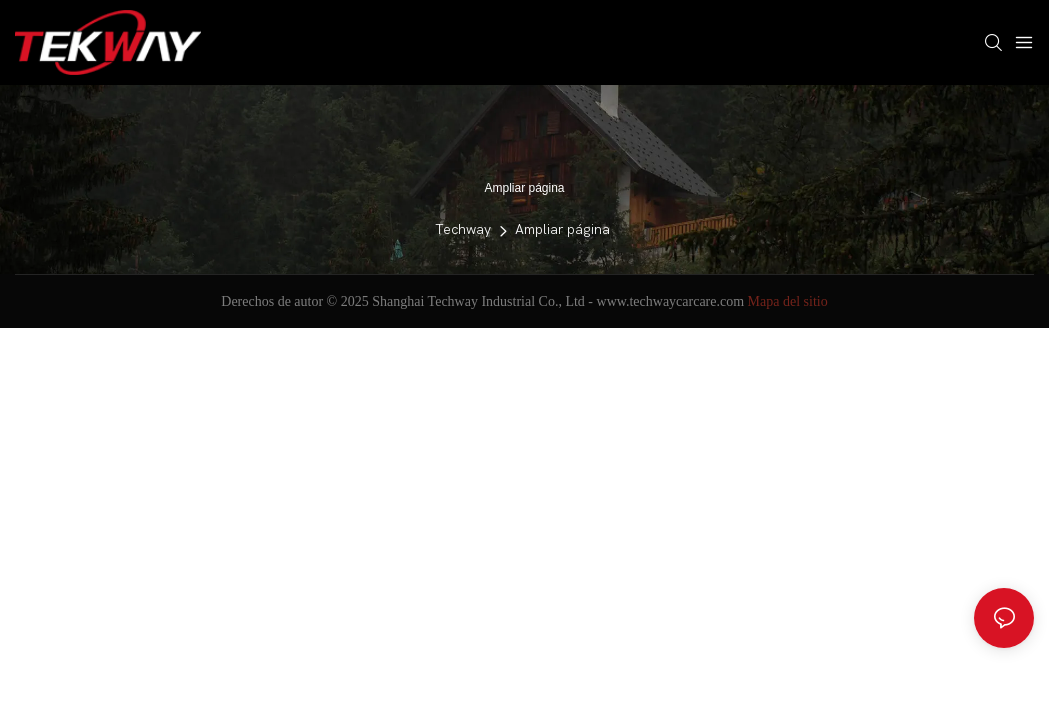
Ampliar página (562, 229)
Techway (463, 229)
